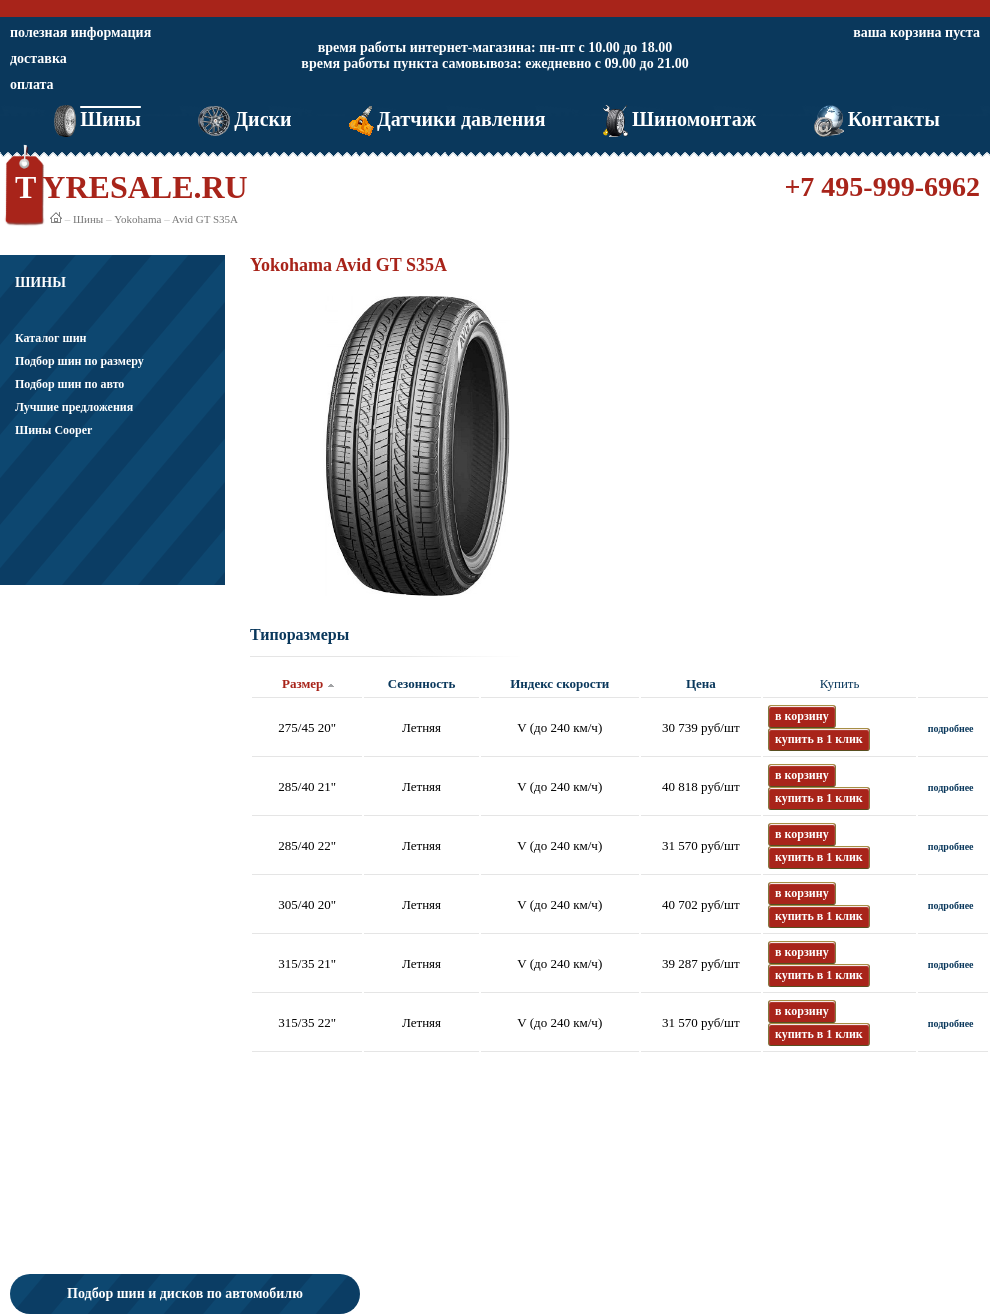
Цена (701, 683)
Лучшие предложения (74, 407)
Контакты (875, 119)
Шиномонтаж (677, 119)
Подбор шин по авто (69, 384)
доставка (38, 58)
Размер (302, 683)
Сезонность (421, 683)
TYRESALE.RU (131, 187)
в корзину (802, 716)
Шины (95, 119)
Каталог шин (51, 338)
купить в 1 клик (819, 739)
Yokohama (137, 219)
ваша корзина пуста (916, 32)
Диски (242, 119)
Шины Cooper (53, 430)
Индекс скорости (559, 683)
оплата (32, 84)
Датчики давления (445, 119)
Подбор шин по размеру (79, 361)
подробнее (951, 728)
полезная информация (80, 32)
